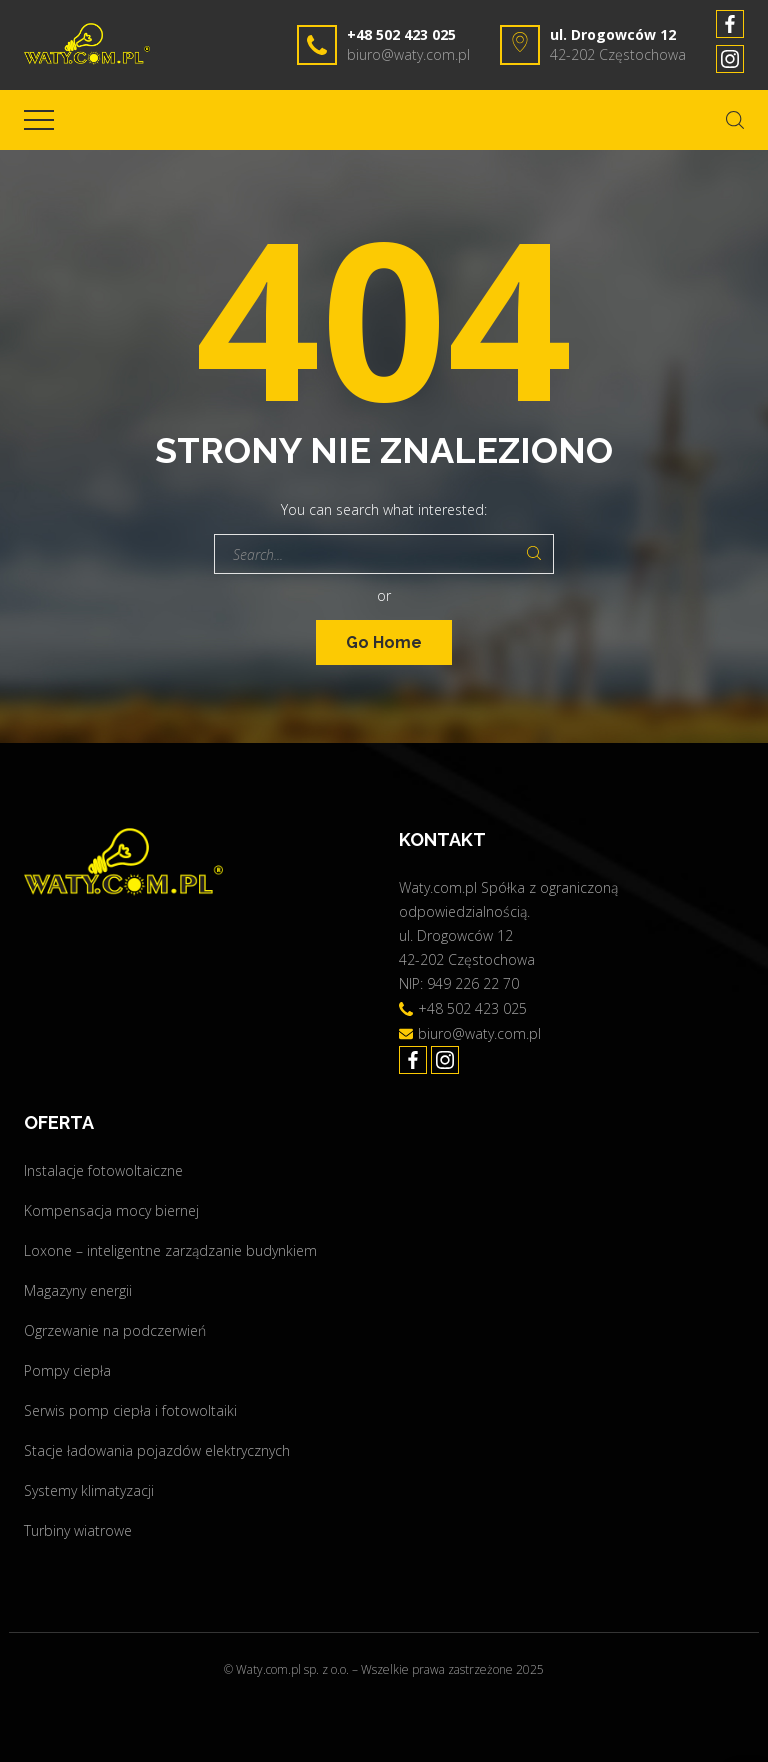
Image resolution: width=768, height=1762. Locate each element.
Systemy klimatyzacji (89, 1490)
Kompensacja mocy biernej (111, 1210)
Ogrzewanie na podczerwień (115, 1330)
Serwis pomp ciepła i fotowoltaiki (130, 1410)
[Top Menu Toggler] (39, 120)
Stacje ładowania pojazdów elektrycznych (157, 1450)
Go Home (384, 642)
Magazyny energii (78, 1290)
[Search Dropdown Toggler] (735, 120)
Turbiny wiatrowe (78, 1530)
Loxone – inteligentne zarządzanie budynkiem (170, 1250)
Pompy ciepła (67, 1370)
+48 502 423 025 (401, 34)
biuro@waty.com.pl (408, 54)
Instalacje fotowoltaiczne (103, 1170)
